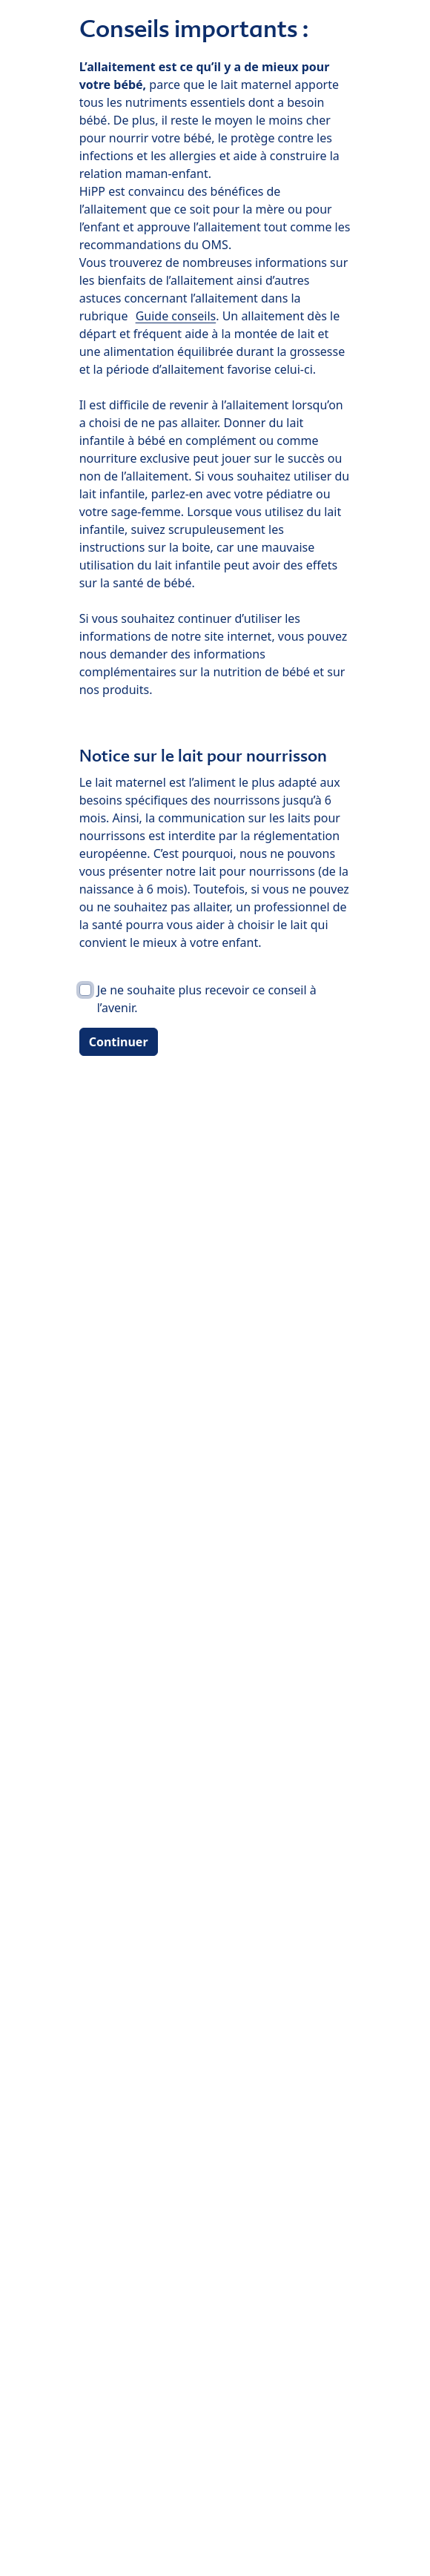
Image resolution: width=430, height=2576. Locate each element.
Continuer (118, 1042)
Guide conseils (176, 316)
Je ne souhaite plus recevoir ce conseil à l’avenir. (207, 999)
